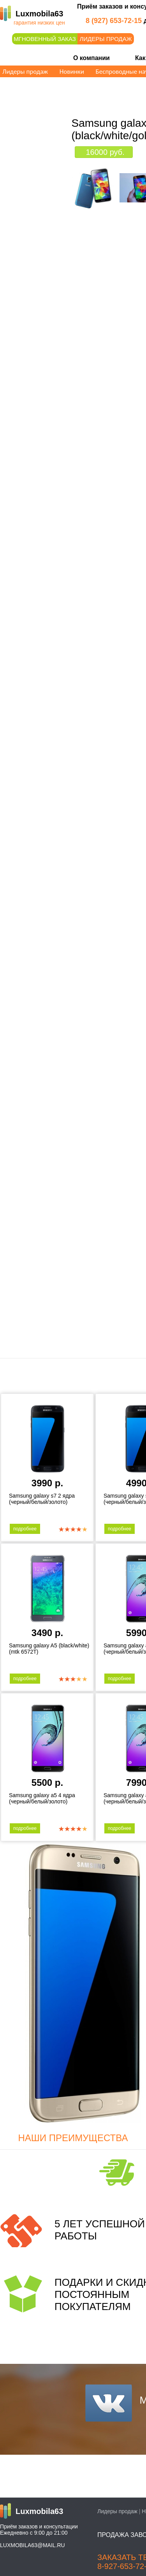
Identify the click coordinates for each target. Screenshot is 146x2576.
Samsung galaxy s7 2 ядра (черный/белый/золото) (42, 1499)
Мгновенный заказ (45, 38)
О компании (91, 58)
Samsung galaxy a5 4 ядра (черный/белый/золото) (42, 1798)
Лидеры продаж (105, 38)
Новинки (72, 71)
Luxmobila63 (39, 13)
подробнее (25, 1529)
